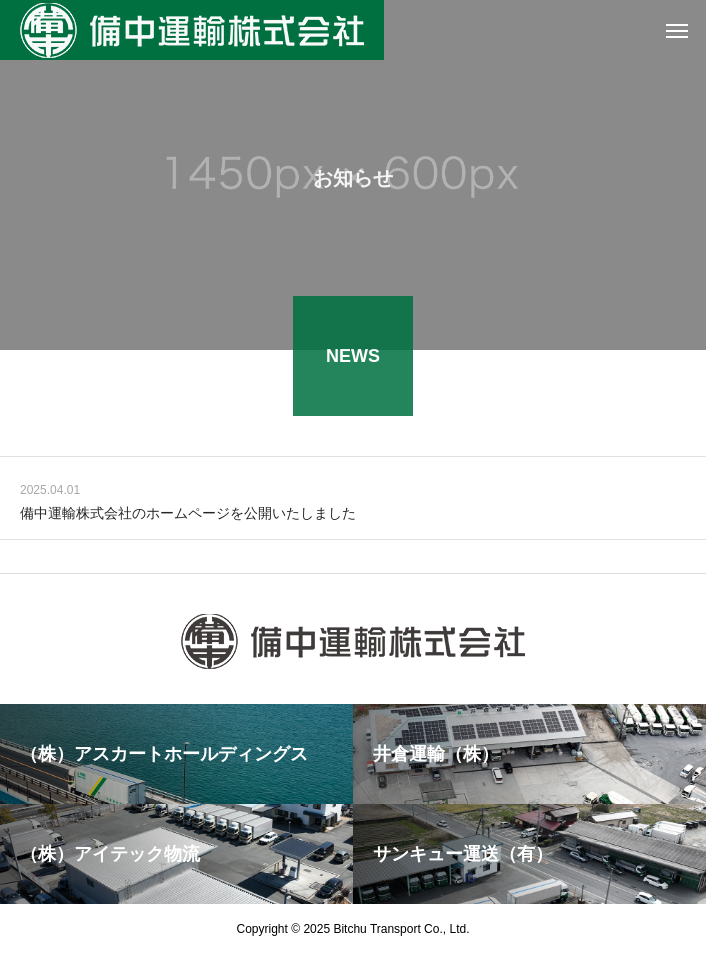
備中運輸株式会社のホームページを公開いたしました (188, 514)
